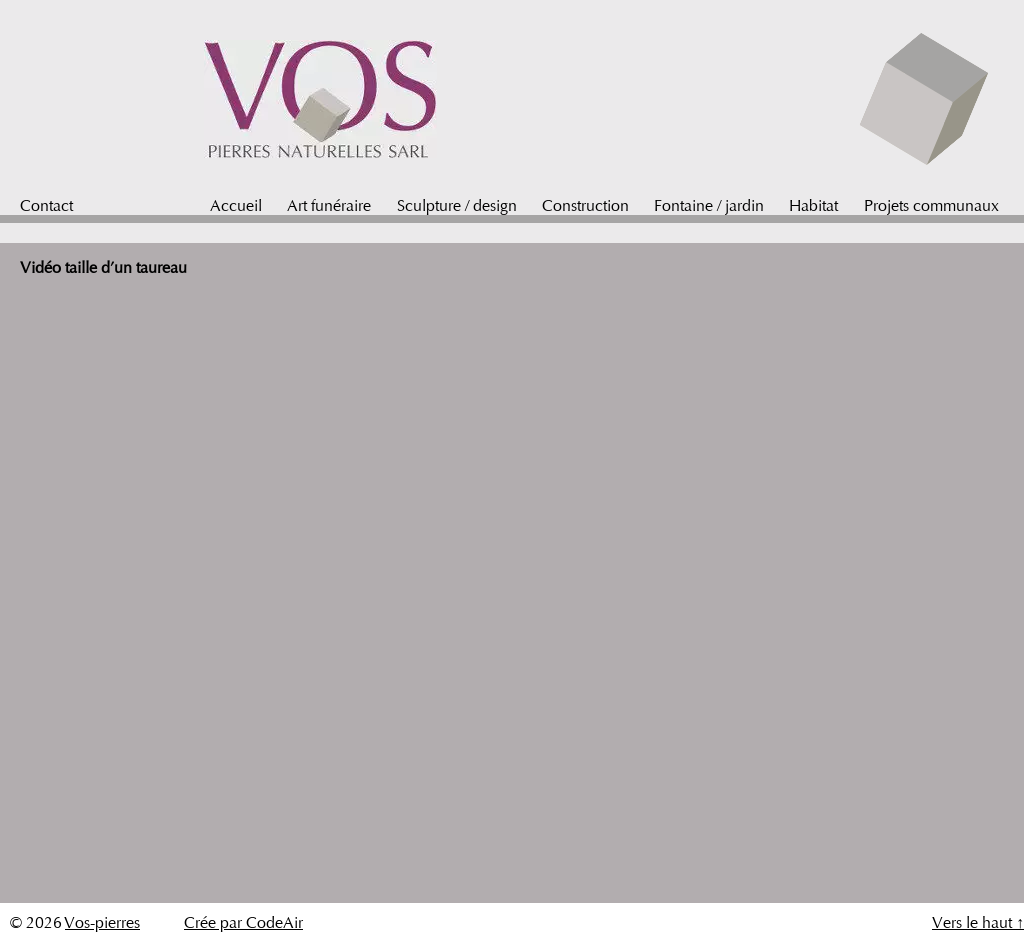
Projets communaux (931, 205)
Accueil (236, 205)
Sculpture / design (457, 205)
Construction (585, 205)
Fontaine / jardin (709, 205)
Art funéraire (329, 205)
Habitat (813, 205)
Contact (46, 205)
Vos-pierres (102, 922)
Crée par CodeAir (243, 922)
